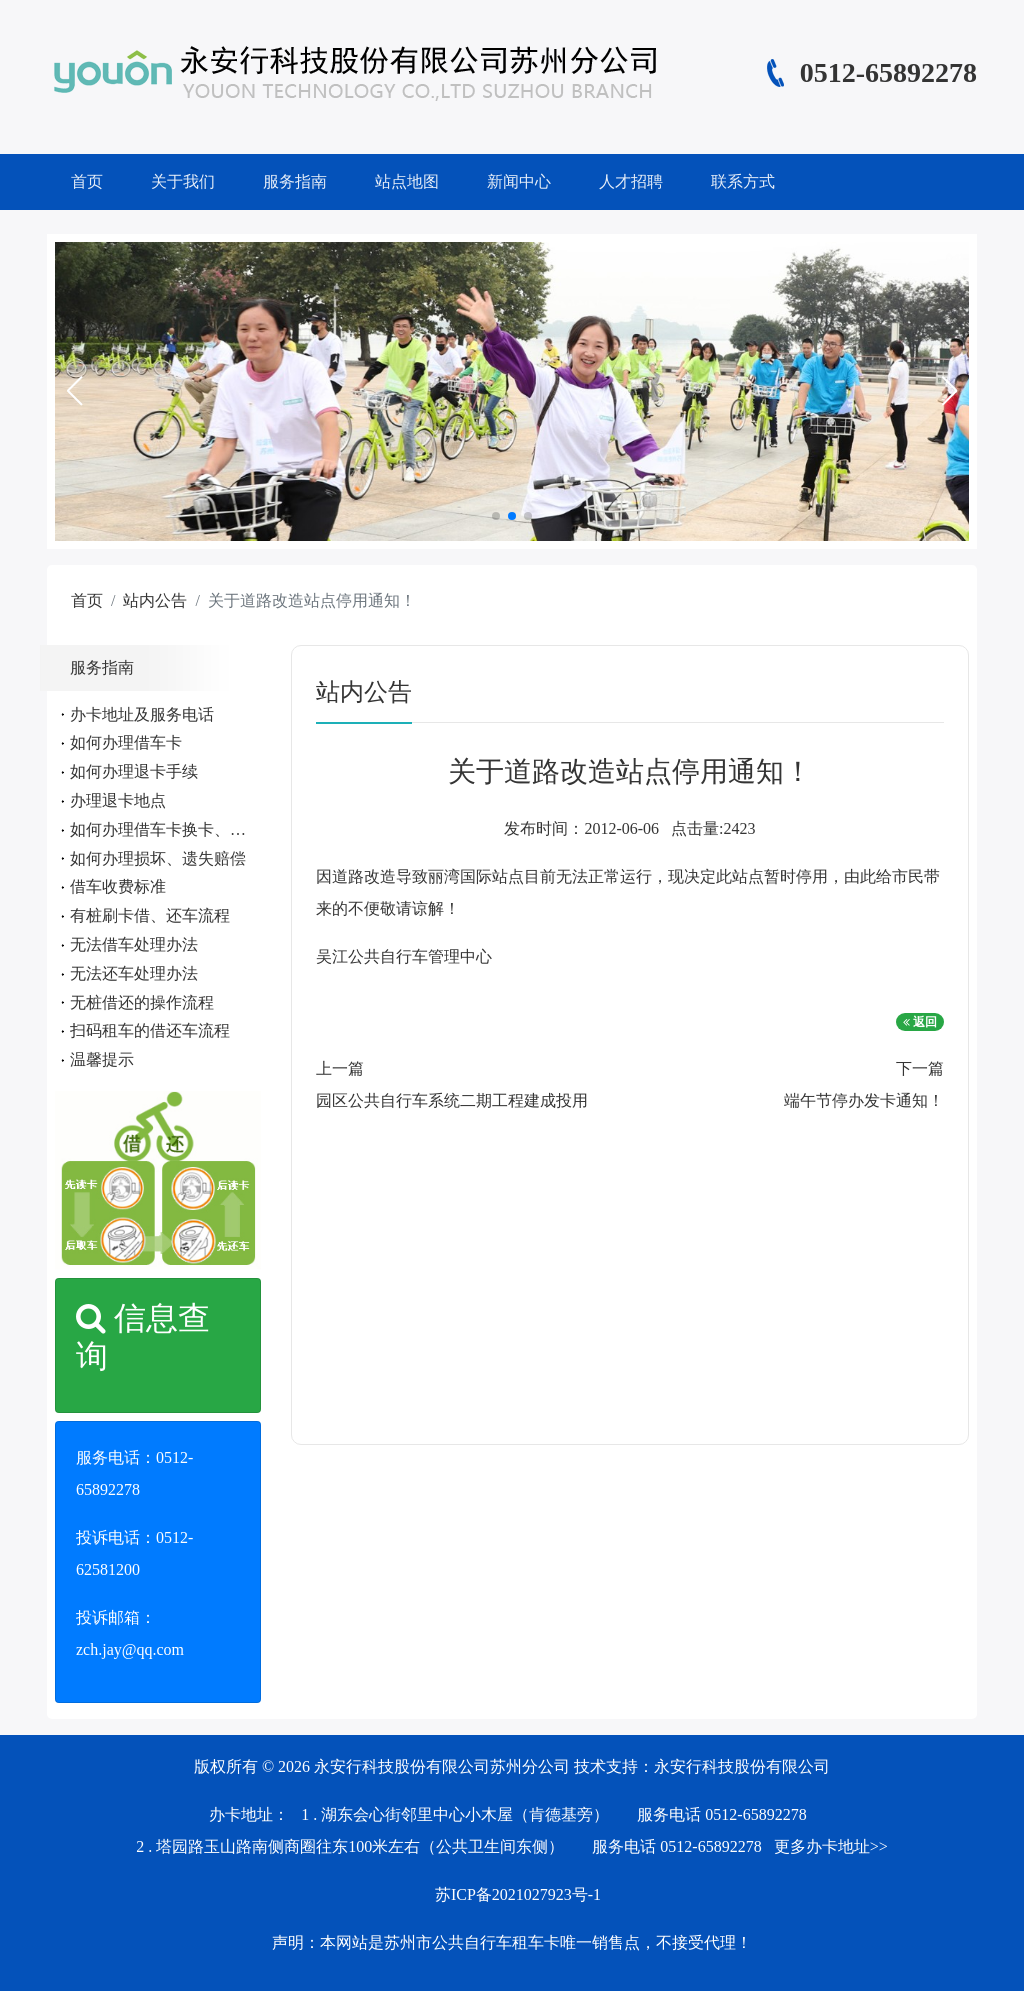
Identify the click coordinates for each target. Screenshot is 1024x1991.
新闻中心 (519, 181)
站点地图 (407, 181)
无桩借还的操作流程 (142, 1002)
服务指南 (295, 181)
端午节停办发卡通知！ (864, 1100)
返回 (920, 1022)
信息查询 (143, 1337)
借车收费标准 (118, 886)
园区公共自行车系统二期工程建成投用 (452, 1100)
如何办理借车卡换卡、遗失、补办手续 (206, 829)
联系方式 (743, 181)
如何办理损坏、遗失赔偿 (158, 858)
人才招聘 (631, 181)
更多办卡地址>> (831, 1846)
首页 (87, 181)
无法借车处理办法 (134, 944)
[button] (74, 391)
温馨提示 (102, 1059)
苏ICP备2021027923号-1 (518, 1894)
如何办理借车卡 (126, 742)
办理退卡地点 (118, 800)
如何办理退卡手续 (134, 771)
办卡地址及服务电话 (142, 714)
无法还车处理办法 (134, 973)
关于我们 (183, 181)
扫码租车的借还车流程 (150, 1030)
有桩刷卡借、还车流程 (150, 915)
